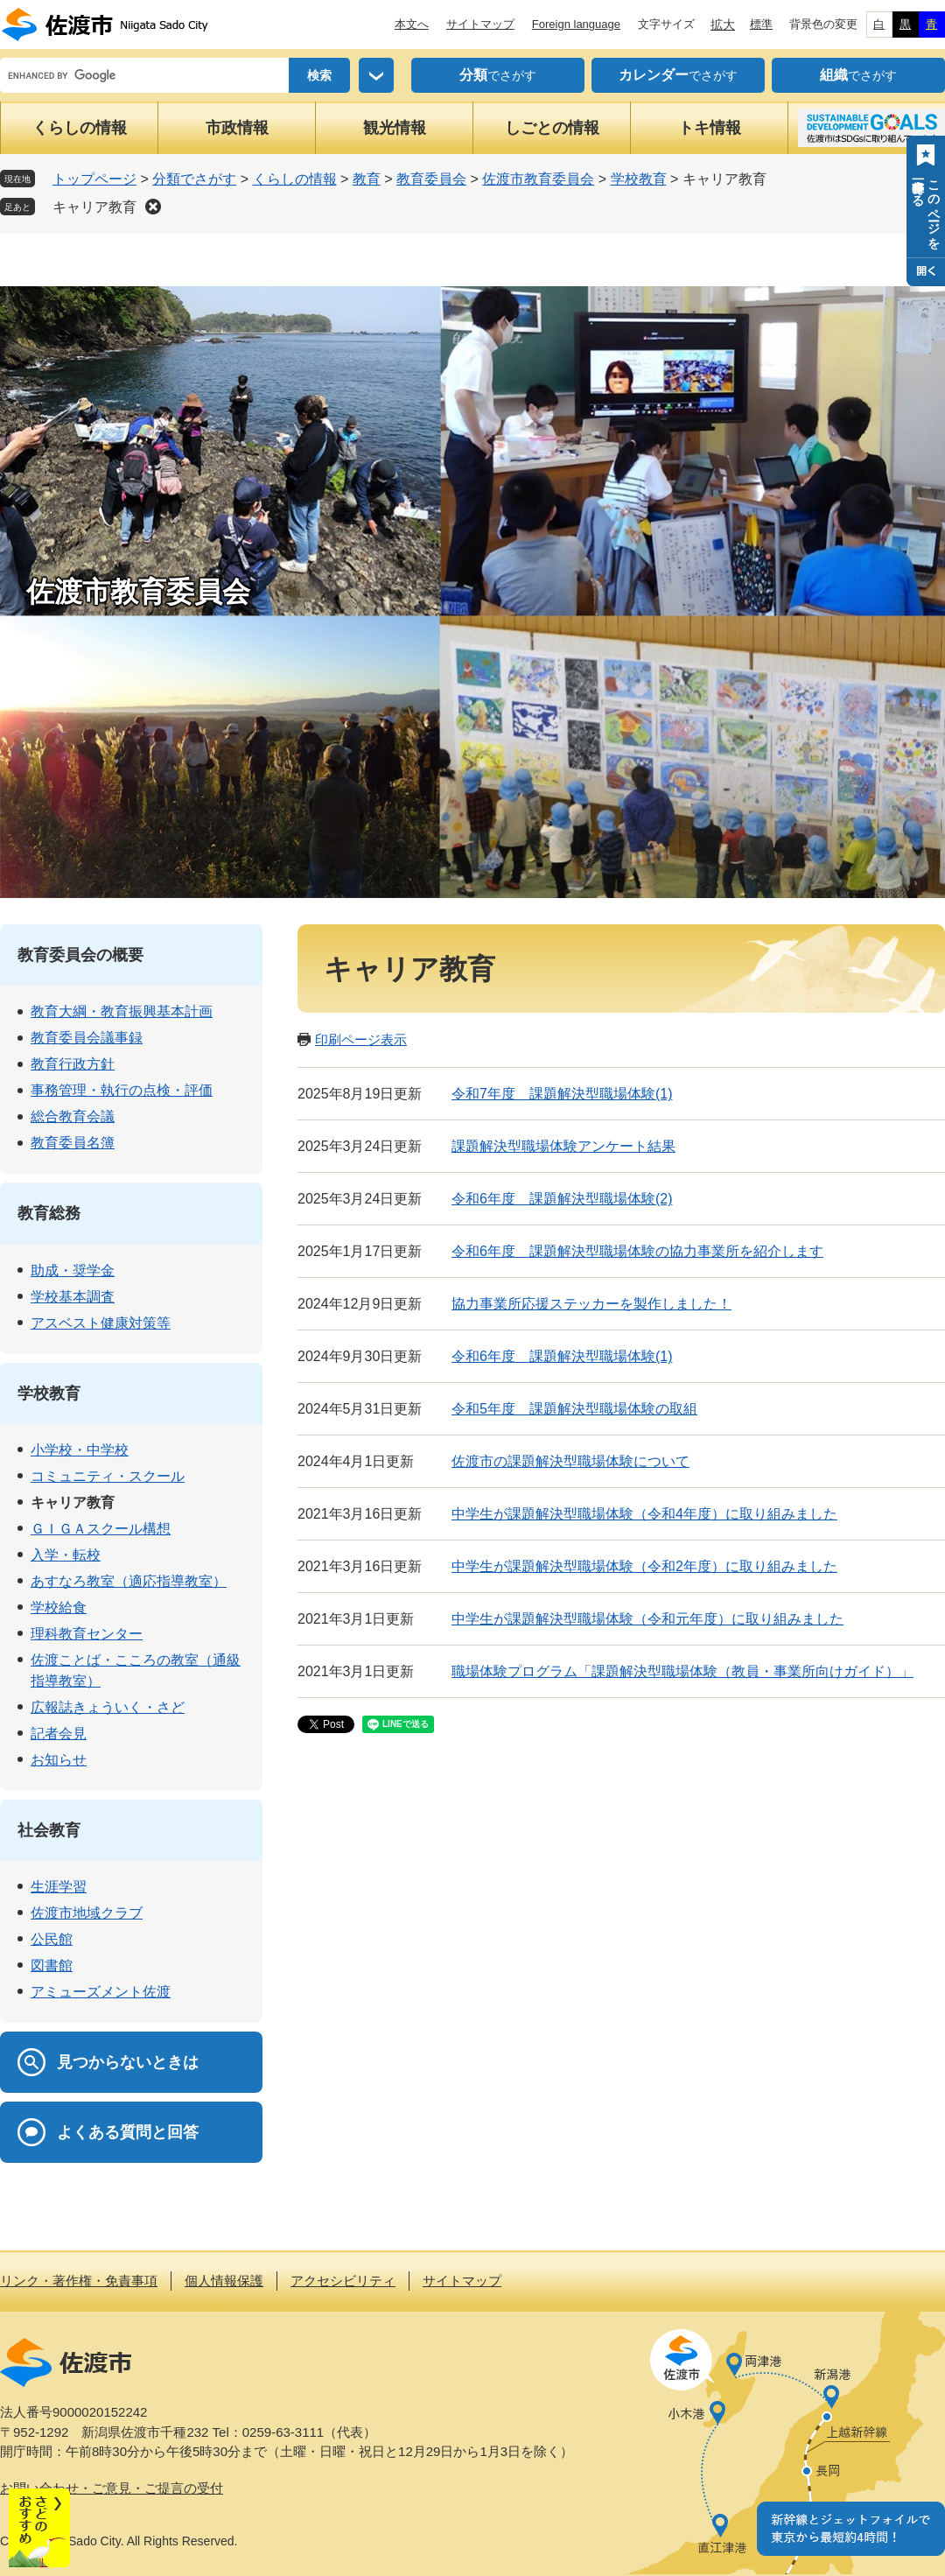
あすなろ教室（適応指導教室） (129, 1581)
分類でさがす (194, 179)
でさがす (497, 75)
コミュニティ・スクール (108, 1476)
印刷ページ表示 (361, 1039)
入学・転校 (66, 1555)
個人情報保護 (224, 2280)
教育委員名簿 (73, 1142)
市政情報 (237, 128)
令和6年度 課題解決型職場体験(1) (562, 1356)
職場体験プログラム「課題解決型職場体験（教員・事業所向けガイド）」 (683, 1671)
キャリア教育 (94, 207)
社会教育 (49, 1830)
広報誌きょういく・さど (108, 1707)
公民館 (52, 1939)
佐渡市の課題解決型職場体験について (571, 1461)
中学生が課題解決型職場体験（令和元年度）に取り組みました (648, 1618)
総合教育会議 (73, 1116)
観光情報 (394, 128)
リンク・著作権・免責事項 (79, 2280)
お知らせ (59, 1759)
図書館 (52, 1965)
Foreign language (576, 24)
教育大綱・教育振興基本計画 (122, 1011)
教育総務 (49, 1213)
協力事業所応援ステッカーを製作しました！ (592, 1303)
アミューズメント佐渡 (101, 1991)
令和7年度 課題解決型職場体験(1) (562, 1093)
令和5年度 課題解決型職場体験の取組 (574, 1408)
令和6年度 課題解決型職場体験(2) (562, 1198)
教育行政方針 (73, 1063)
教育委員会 (431, 179)
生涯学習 (59, 1886)
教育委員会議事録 (87, 1037)
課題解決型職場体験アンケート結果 (564, 1146)
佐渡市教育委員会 (538, 179)
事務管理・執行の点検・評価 (122, 1090)
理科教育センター (87, 1633)
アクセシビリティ (343, 2280)
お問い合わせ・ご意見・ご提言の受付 (111, 2488)
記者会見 (59, 1733)
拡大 (722, 25)
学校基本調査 (73, 1296)
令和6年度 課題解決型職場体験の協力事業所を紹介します (637, 1251)
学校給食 (59, 1607)
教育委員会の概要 (81, 955)
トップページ (94, 179)
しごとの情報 (552, 128)
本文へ (412, 24)
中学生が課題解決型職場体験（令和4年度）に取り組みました (644, 1513)
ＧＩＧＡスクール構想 (101, 1528)
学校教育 (639, 179)
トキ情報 (709, 128)
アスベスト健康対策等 (101, 1323)
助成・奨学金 (73, 1270)
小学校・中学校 (80, 1449)
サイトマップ (480, 24)
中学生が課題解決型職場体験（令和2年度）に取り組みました (644, 1566)
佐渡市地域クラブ (87, 1913)
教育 (367, 179)
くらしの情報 (79, 128)
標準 (761, 24)
